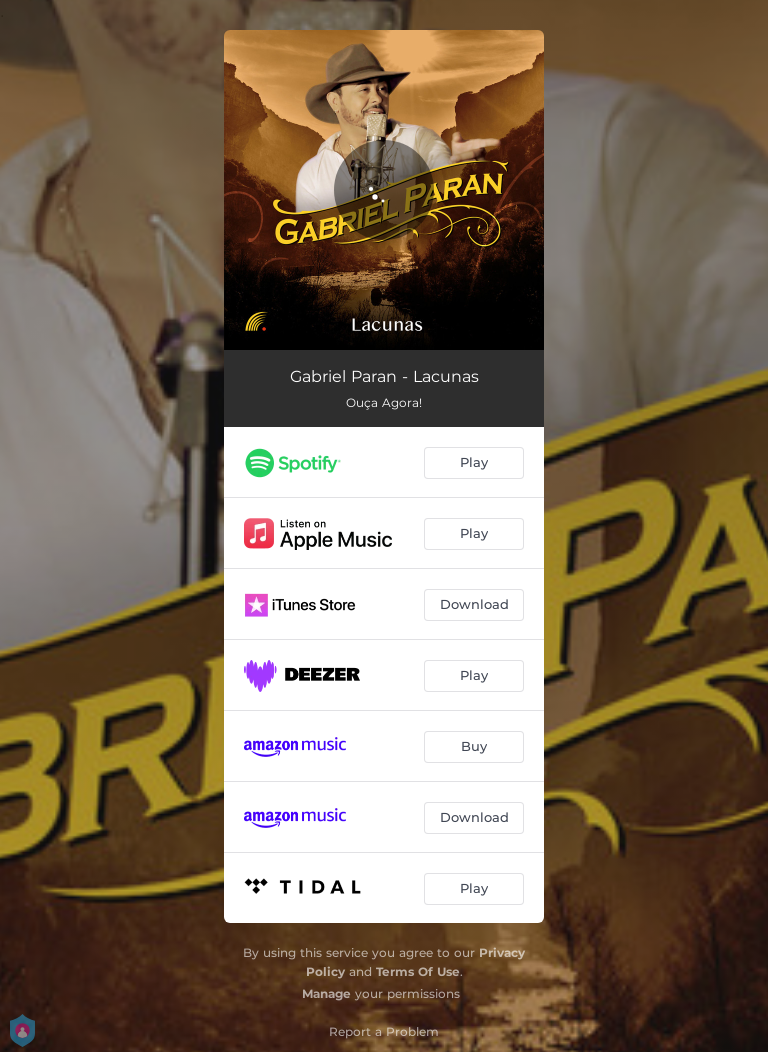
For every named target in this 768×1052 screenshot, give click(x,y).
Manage (326, 993)
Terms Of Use (418, 971)
